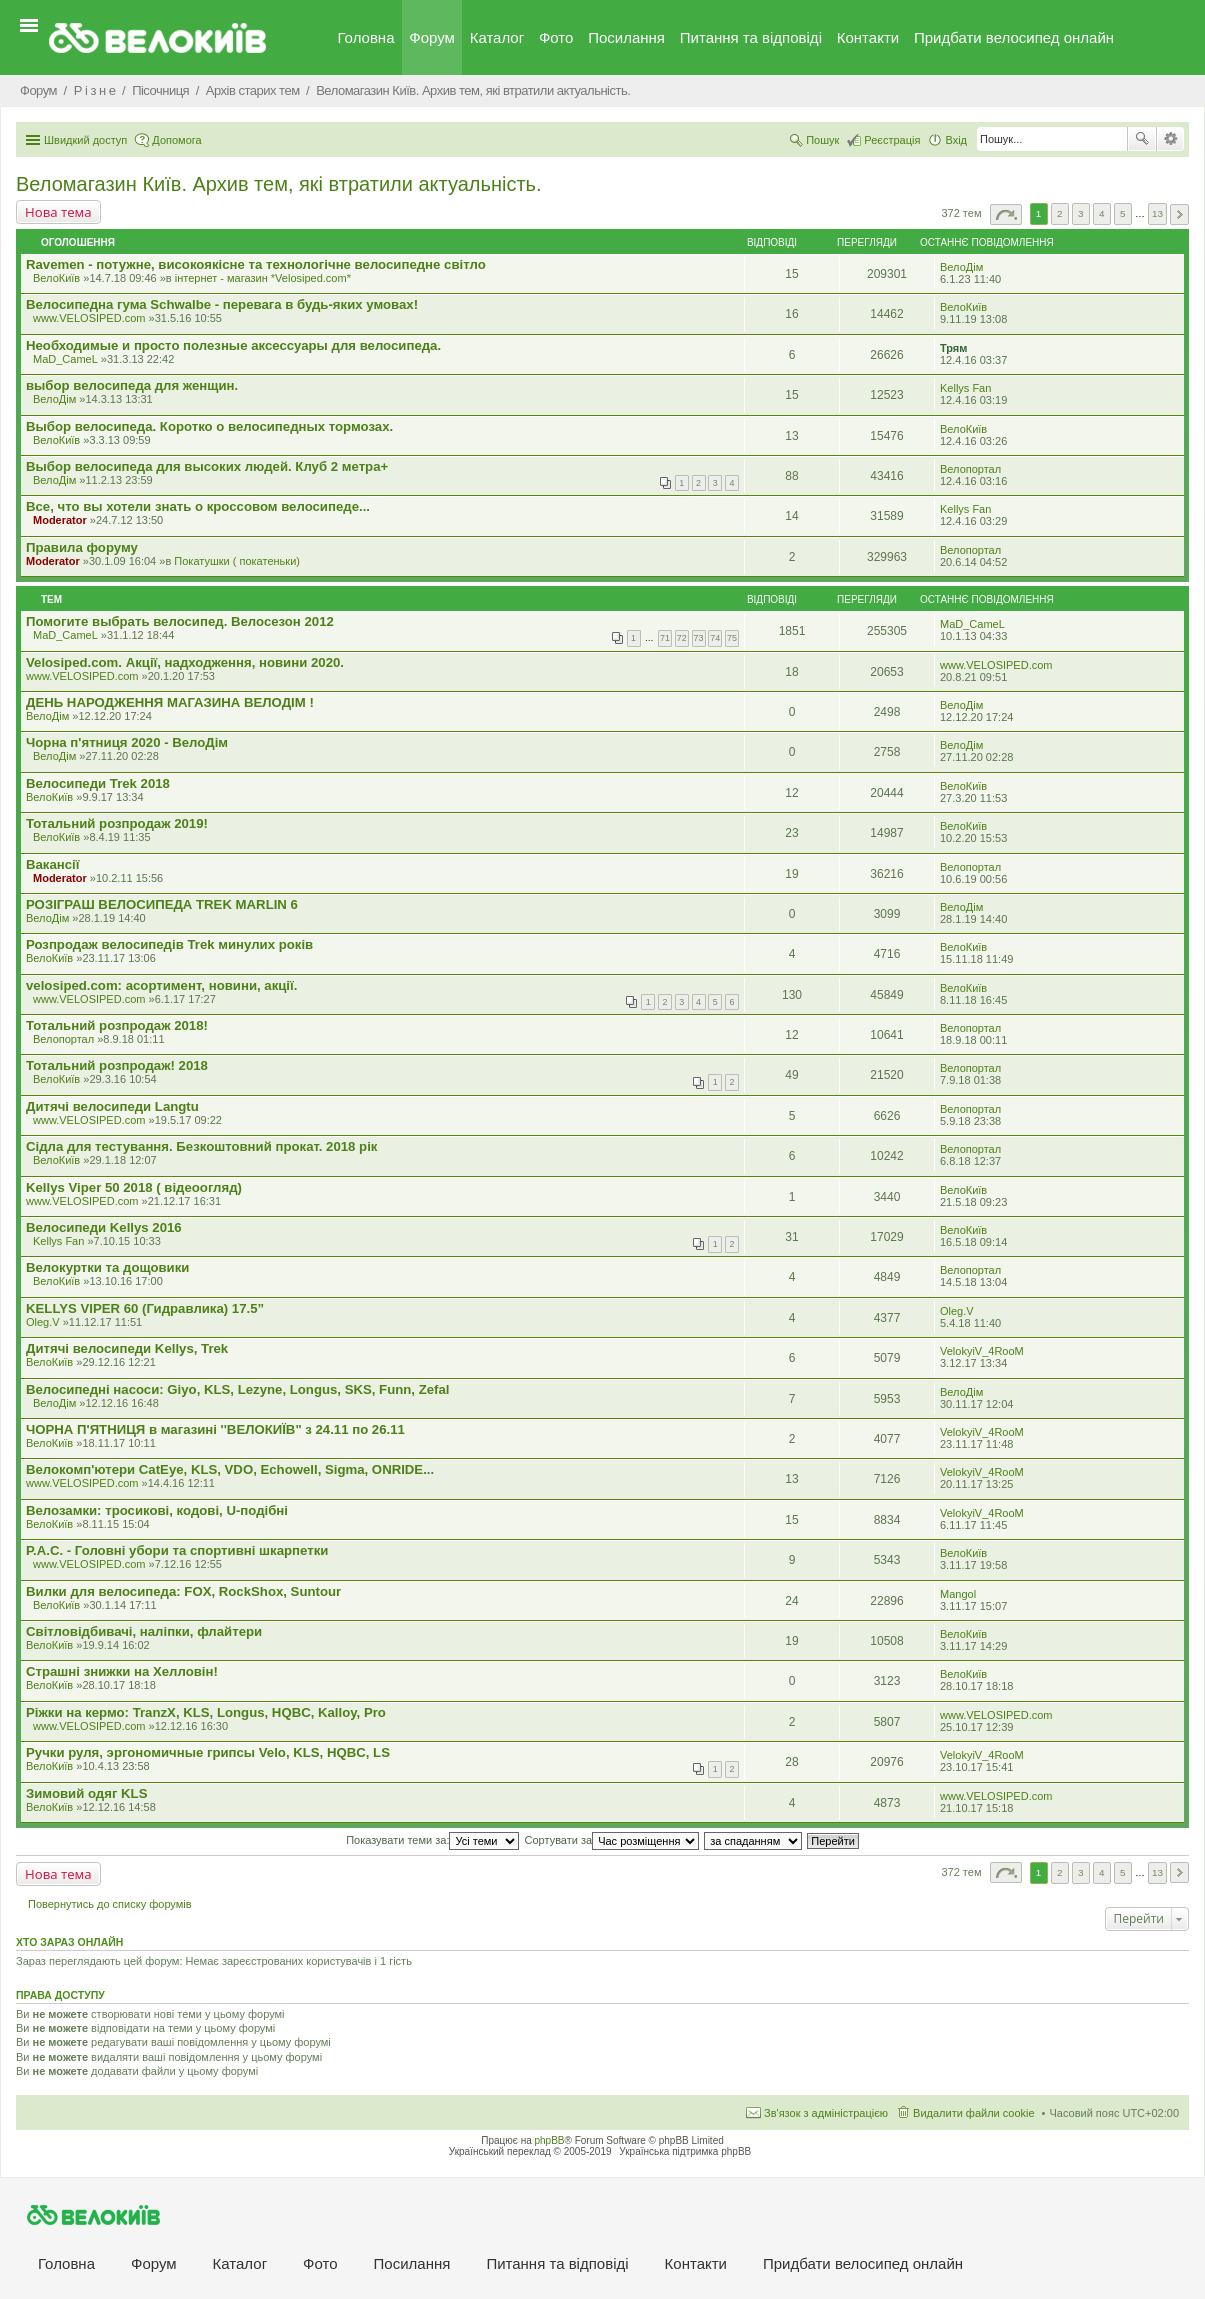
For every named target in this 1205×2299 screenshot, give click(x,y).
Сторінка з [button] (1006, 214)
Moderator (60, 520)
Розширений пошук (1170, 139)
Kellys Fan (965, 388)
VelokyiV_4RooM (982, 1351)
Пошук (1142, 139)
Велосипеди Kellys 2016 (104, 1227)
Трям (953, 348)
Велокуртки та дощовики (107, 1267)
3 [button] (1081, 213)
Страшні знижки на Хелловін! (122, 1671)
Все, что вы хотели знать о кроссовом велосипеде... (198, 506)
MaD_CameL (65, 359)
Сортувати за (612, 1840)
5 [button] (1123, 213)
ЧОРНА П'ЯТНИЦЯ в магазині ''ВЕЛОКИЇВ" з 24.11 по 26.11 (215, 1429)
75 (732, 638)
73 (699, 638)
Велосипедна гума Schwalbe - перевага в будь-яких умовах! (222, 304)
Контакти (868, 37)
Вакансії (52, 864)
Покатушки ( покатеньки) (237, 561)
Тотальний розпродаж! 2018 (117, 1065)
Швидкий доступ (85, 140)
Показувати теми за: (432, 1840)
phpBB (550, 2140)
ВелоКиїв (56, 278)
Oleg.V (43, 1322)
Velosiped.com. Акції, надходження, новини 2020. (185, 662)
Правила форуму (82, 547)
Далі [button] (1179, 214)
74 (715, 638)
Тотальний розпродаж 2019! (117, 823)
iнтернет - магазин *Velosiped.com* (263, 278)
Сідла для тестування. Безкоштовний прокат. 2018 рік (201, 1146)
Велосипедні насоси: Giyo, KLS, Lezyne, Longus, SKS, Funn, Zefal (237, 1389)
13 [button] (1157, 213)
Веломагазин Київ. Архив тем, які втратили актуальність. (279, 184)
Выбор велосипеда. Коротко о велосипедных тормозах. (209, 426)
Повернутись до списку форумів (110, 1904)
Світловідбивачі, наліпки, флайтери (144, 1631)
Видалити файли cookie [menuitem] (974, 2113)
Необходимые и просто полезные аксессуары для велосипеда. (233, 345)
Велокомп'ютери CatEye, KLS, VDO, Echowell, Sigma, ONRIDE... (230, 1469)
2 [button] (1060, 213)
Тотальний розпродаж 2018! (117, 1025)
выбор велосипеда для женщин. (132, 385)
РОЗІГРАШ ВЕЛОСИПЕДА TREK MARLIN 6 (162, 904)
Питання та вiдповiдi (751, 37)
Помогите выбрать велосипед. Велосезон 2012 (180, 621)
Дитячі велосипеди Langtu (112, 1106)
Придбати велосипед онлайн (1014, 37)
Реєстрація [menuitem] (892, 140)
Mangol (958, 1594)
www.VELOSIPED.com (89, 318)
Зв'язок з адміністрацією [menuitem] (826, 2113)
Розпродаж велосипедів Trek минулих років (169, 944)
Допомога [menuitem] (176, 140)
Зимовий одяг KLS (86, 1793)
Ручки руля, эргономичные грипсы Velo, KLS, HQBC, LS (208, 1752)
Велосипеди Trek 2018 (98, 783)
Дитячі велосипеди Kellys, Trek (127, 1348)
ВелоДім (961, 267)
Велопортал (970, 469)
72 (682, 638)
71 (665, 638)
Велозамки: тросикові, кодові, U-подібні (157, 1510)
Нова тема (58, 212)
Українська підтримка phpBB (685, 2151)
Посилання (626, 37)
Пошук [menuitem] (822, 140)
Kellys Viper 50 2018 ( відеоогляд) (134, 1187)
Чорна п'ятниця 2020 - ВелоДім (127, 742)
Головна (366, 37)
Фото (556, 37)
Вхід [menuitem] (956, 140)
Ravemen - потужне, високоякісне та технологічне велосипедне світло (256, 264)
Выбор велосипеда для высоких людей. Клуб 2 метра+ (207, 466)
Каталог (497, 37)
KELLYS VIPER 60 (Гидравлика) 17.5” (145, 1308)
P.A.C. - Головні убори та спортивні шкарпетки (177, 1550)
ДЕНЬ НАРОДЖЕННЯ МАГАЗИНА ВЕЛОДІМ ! (170, 702)
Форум (432, 37)
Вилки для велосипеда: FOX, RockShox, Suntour (183, 1591)
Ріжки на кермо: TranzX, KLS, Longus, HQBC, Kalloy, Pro (206, 1712)
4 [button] (1102, 213)
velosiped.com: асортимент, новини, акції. (161, 985)
